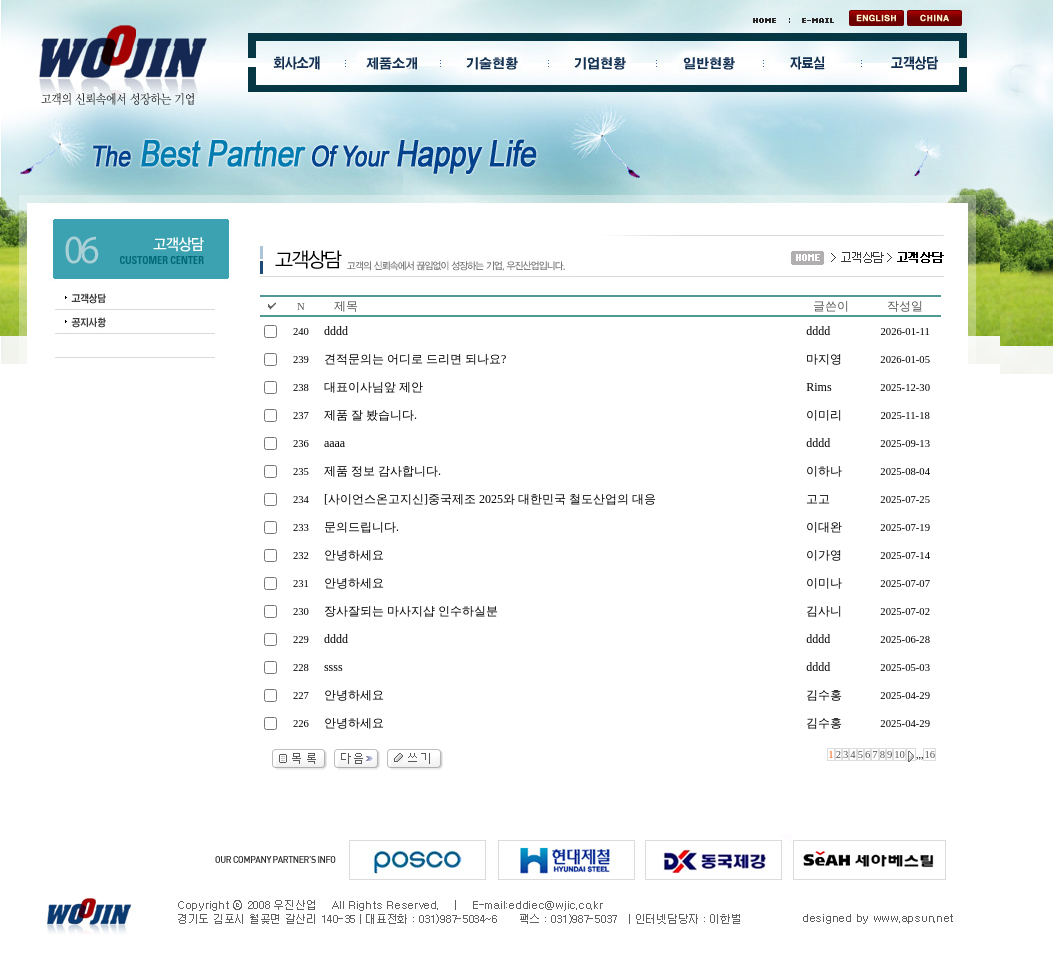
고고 (818, 499)
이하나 (824, 471)
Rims (818, 387)
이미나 (824, 583)
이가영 (824, 555)
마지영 (824, 359)
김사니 (824, 611)
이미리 (824, 415)
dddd (818, 331)
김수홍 (824, 695)
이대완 (824, 527)
